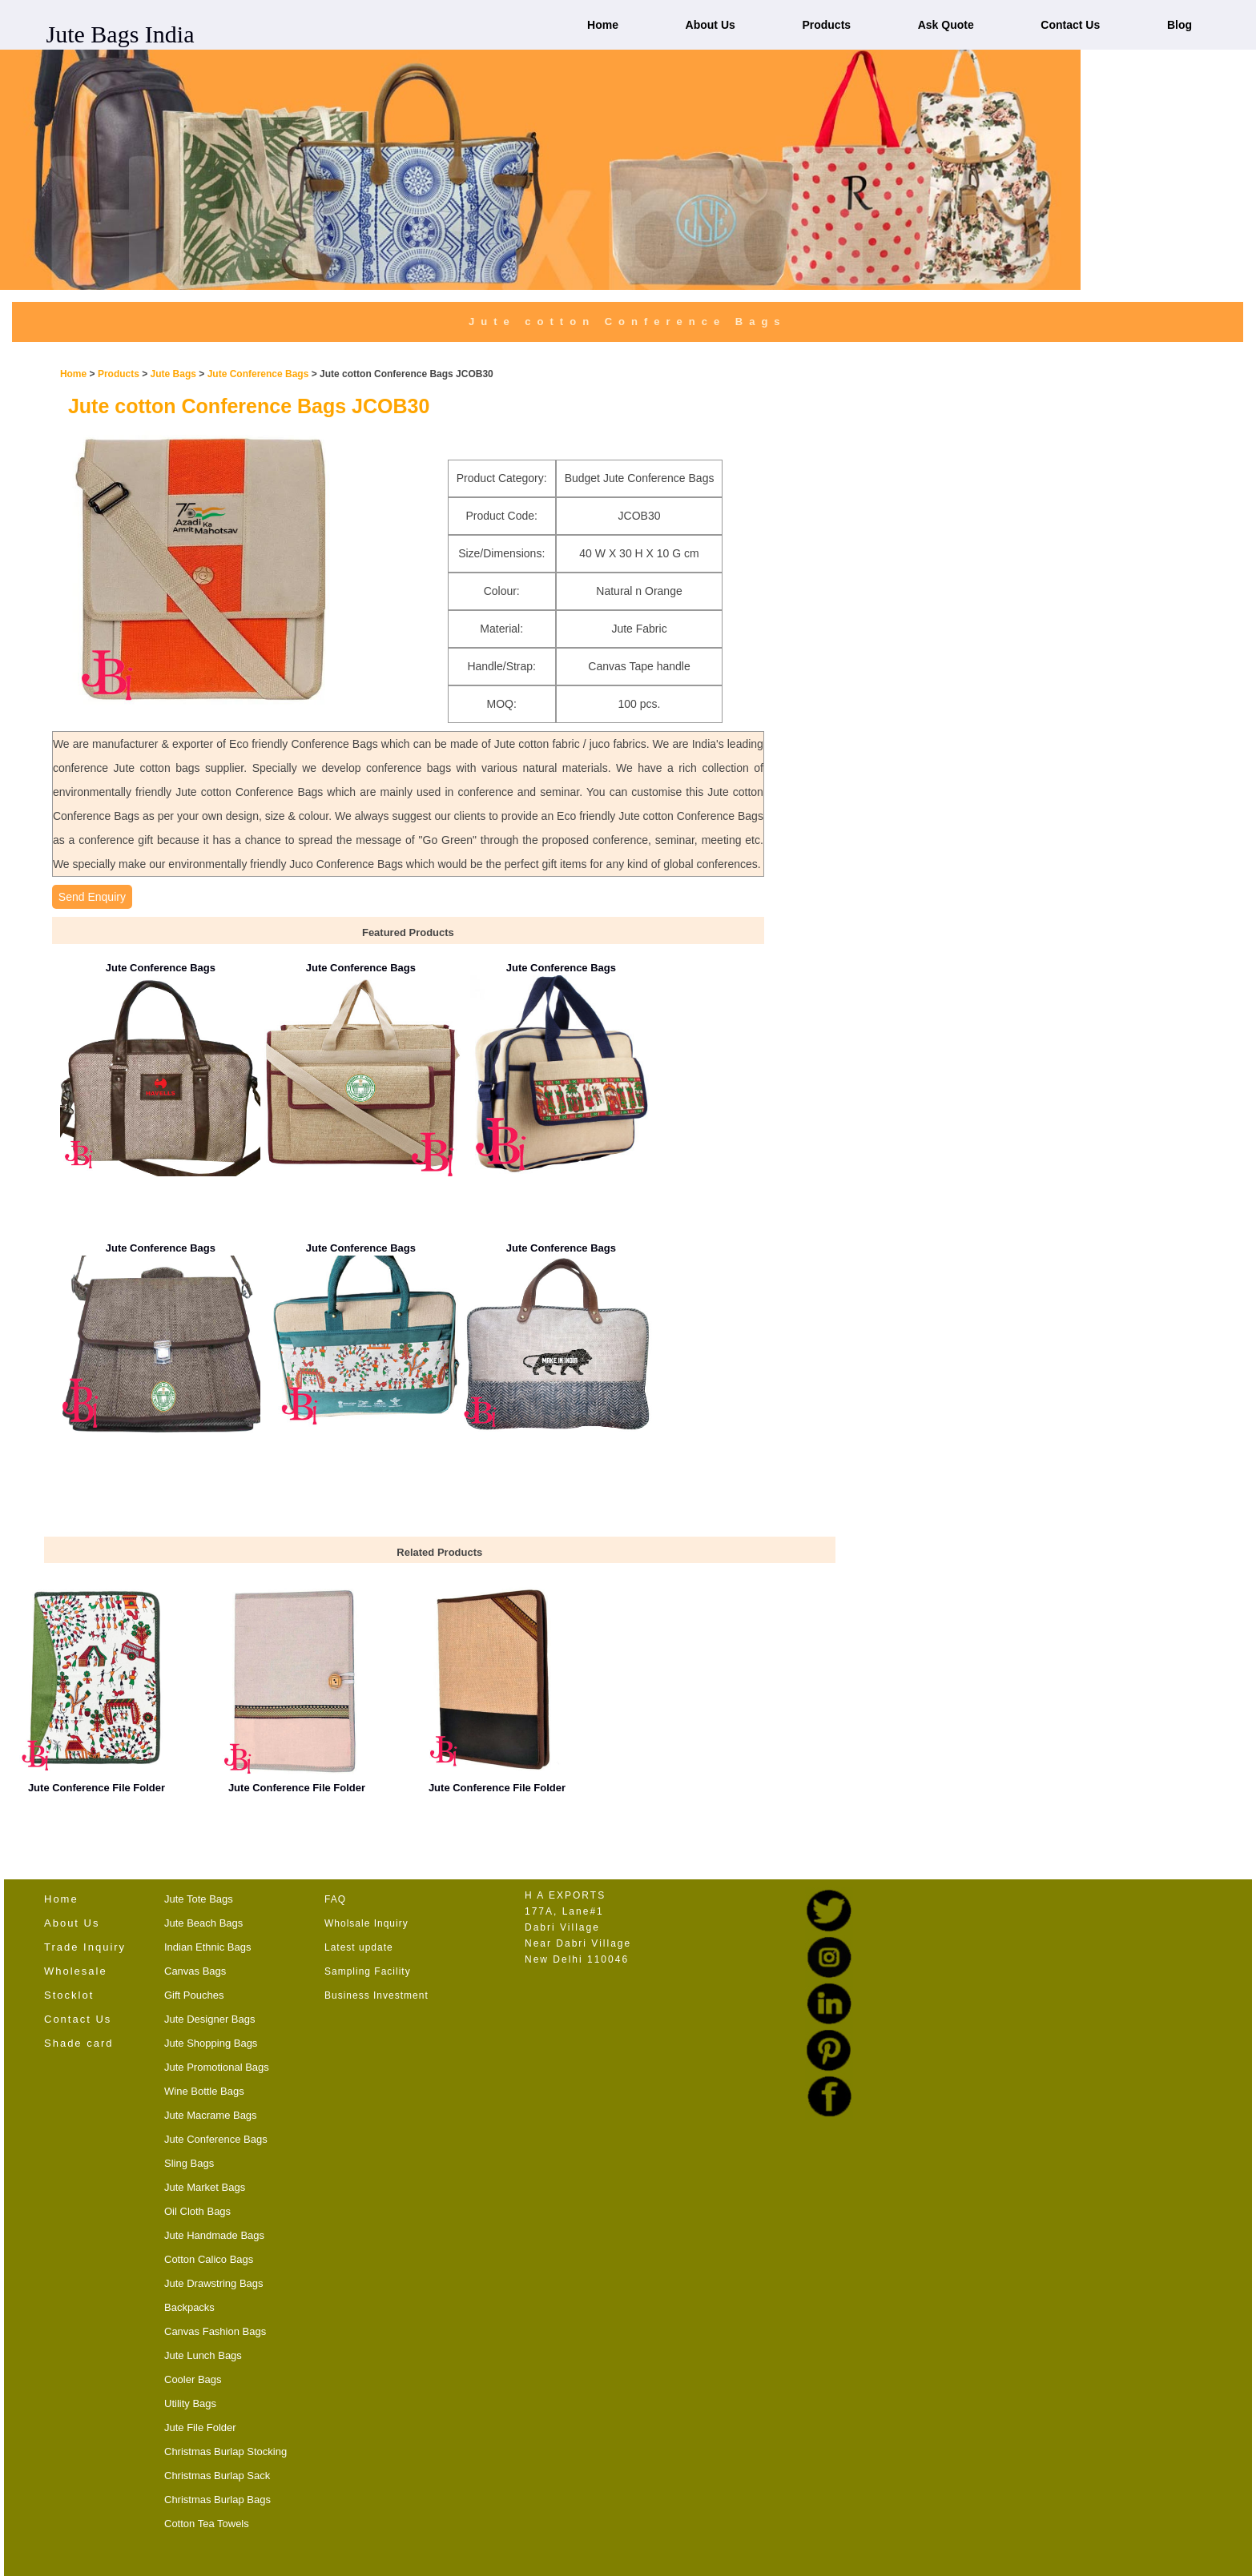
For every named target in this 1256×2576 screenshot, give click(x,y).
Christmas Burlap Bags (217, 2500)
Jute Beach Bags (203, 1923)
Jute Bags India (120, 34)
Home (602, 24)
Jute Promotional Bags (216, 2067)
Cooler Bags (193, 2379)
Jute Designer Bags (209, 2019)
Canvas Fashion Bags (215, 2331)
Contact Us (1070, 24)
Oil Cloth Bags (197, 2211)
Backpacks (189, 2307)
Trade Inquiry (85, 1947)
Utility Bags (190, 2403)
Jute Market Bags (204, 2187)
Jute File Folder (200, 2427)
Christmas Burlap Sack (217, 2476)
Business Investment (376, 1995)
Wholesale (75, 1971)
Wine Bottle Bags (204, 2091)
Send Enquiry (92, 896)
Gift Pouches (193, 1995)
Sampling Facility (367, 1971)
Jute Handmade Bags (214, 2235)
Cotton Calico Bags (208, 2259)
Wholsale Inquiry (366, 1923)
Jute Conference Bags (259, 374)
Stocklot (69, 1995)
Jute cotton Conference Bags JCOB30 (249, 406)
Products (826, 24)
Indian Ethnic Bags (207, 1947)
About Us (710, 24)
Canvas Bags (195, 1971)
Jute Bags (173, 374)
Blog (1179, 24)
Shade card (79, 2043)
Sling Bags (189, 2163)
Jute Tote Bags (198, 1899)
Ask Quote (946, 24)
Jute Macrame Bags (210, 2115)
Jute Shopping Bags (210, 2043)
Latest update (358, 1947)
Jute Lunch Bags (203, 2355)
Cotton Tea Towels (206, 2524)
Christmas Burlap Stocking (225, 2451)
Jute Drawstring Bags (214, 2283)
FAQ (335, 1899)
